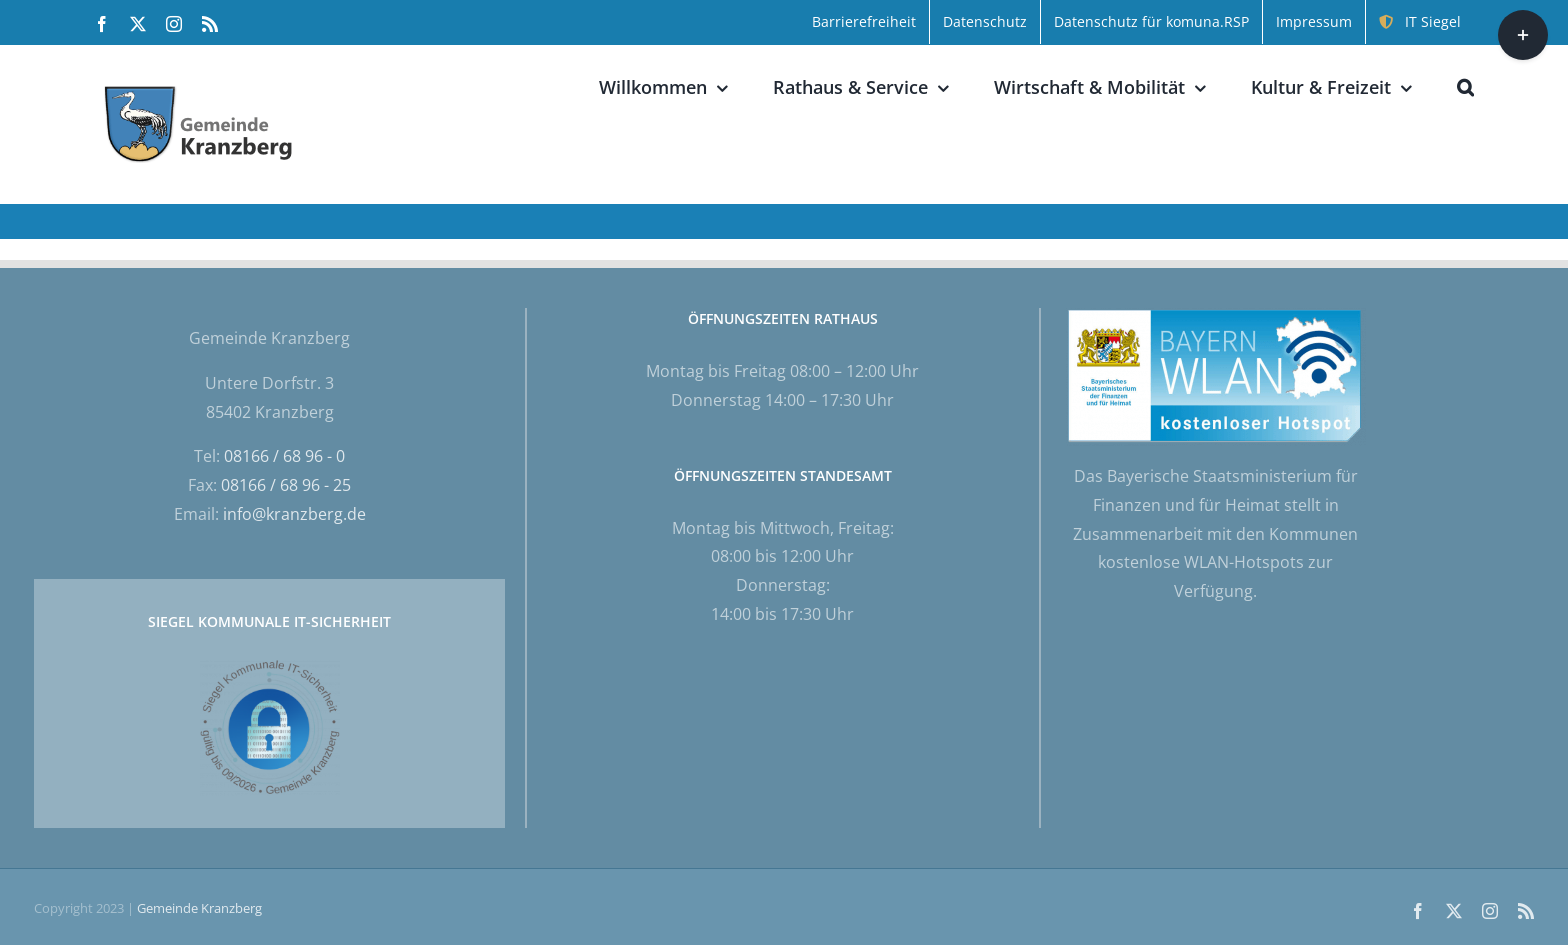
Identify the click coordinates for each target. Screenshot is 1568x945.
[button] (1465, 87)
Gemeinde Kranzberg (199, 908)
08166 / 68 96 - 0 (284, 456)
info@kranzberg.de (294, 514)
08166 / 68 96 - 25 (286, 485)
